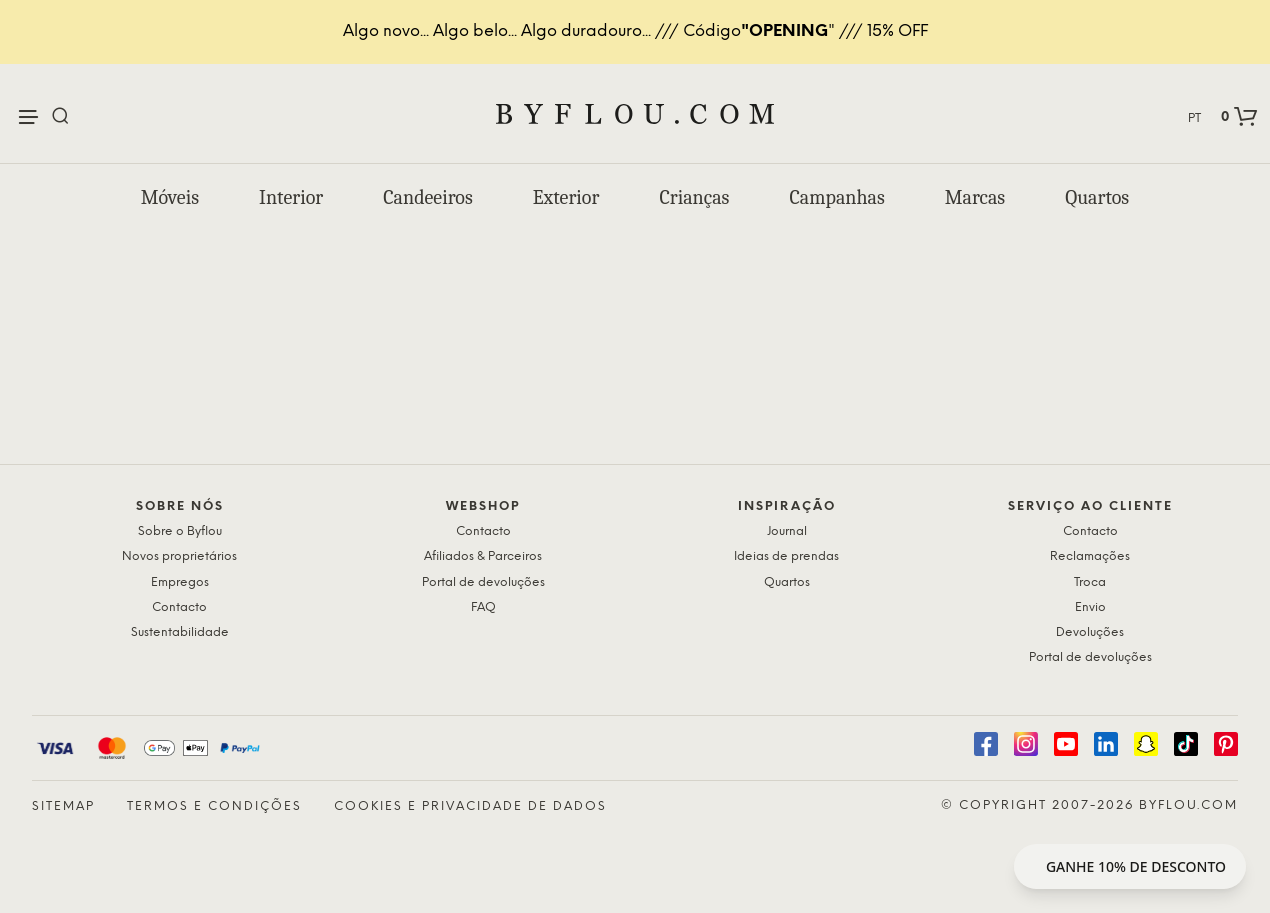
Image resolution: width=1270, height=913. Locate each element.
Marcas (975, 197)
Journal (787, 531)
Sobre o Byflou (180, 531)
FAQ (483, 607)
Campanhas (836, 197)
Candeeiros (428, 197)
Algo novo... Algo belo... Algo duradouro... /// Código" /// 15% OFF (635, 31)
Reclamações (1090, 556)
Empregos (180, 582)
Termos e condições (214, 806)
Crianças (694, 197)
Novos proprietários (179, 556)
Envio (1090, 607)
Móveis (170, 197)
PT (1194, 118)
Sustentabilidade (180, 632)
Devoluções (1090, 632)
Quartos (1097, 197)
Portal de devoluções (483, 582)
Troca (1090, 582)
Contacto (179, 607)
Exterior (566, 197)
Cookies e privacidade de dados (470, 806)
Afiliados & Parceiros (483, 556)
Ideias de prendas (786, 556)
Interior (291, 197)
